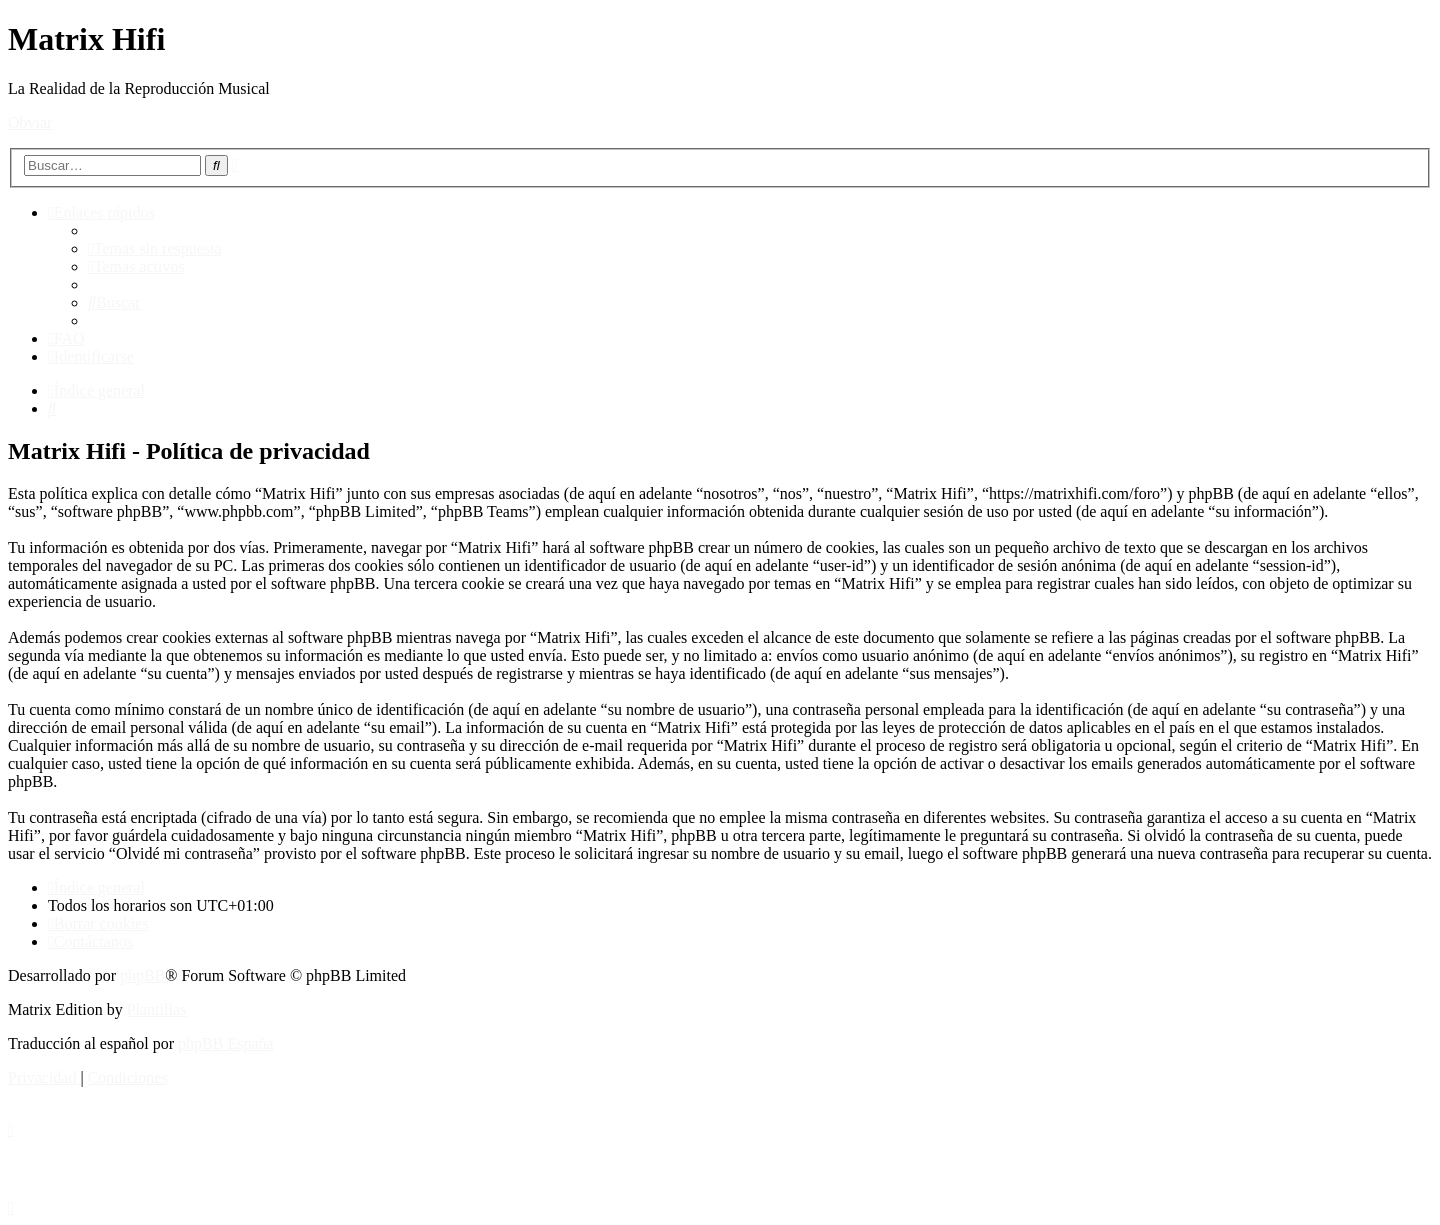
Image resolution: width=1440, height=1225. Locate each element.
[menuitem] (155, 248)
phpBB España (226, 1043)
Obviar (30, 122)
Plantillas (157, 1009)
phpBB (142, 975)
